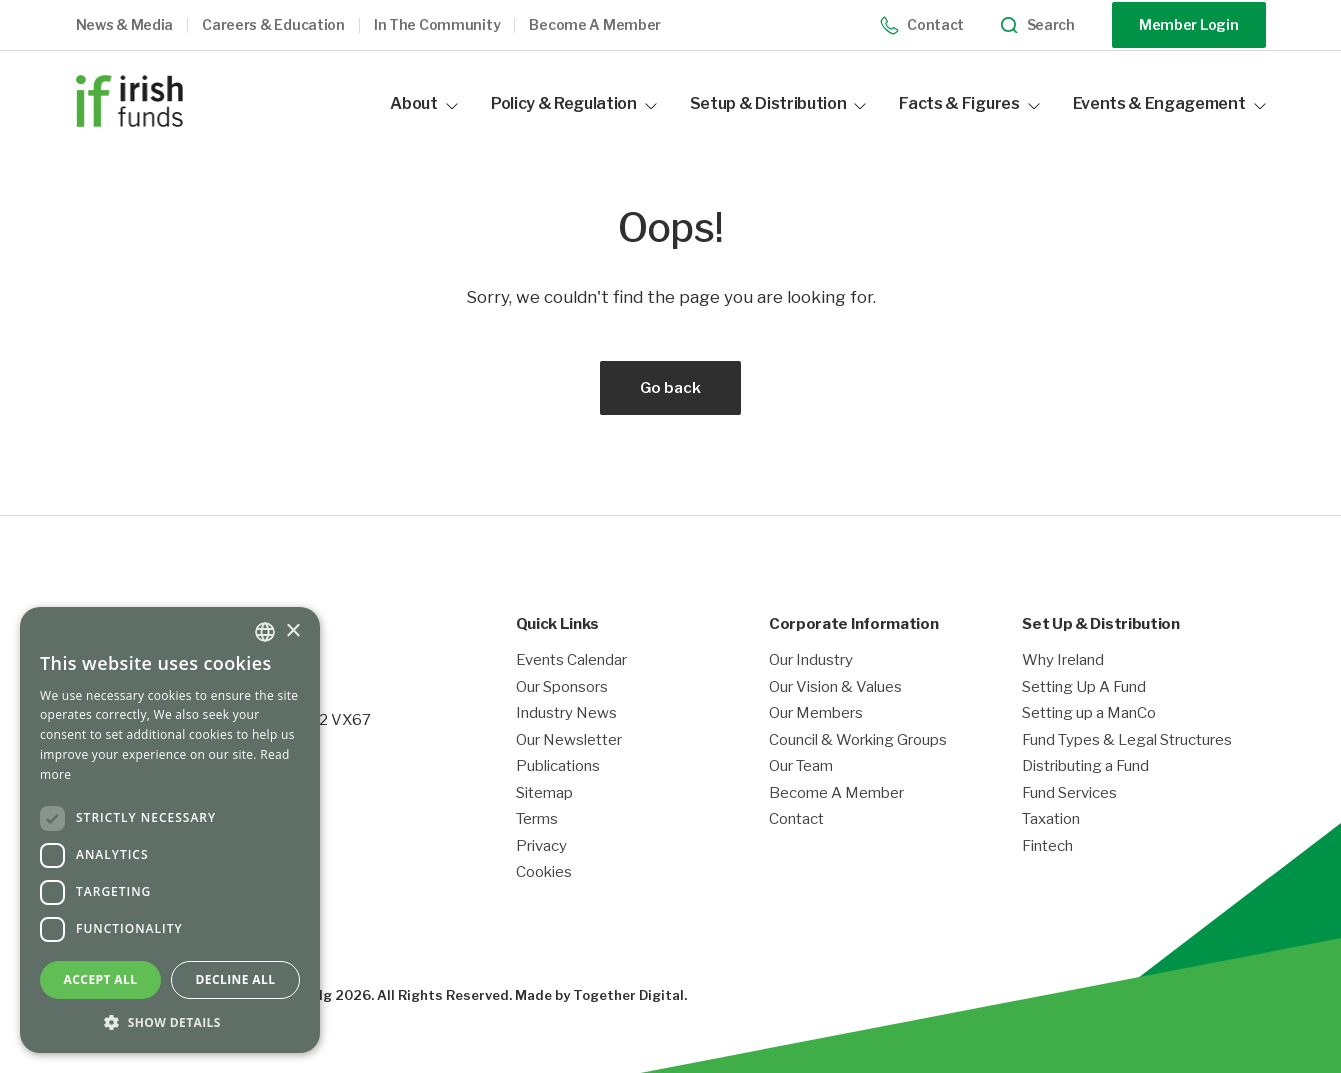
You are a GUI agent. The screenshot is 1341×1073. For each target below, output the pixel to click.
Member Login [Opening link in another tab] (1189, 24)
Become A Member (836, 793)
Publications (558, 766)
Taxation (1051, 819)
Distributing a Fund (1085, 766)
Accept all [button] (101, 979)
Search (1038, 25)
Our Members (816, 713)
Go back (670, 388)
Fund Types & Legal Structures (1127, 740)
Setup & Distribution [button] (778, 103)
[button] (139, 25)
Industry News (566, 713)
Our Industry (811, 660)
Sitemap (544, 793)
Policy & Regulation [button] (574, 103)
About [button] (423, 103)
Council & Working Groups (858, 740)
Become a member (595, 25)
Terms (537, 819)
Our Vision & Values (835, 687)
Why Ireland (1063, 660)
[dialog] (170, 830)
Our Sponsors (562, 687)
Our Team (801, 766)
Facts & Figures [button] (969, 103)
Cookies (544, 872)
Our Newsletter (569, 740)
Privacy (541, 846)
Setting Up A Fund (1084, 687)
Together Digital (628, 995)
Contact (922, 25)
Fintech (1047, 846)
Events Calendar (571, 660)
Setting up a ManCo (1089, 713)
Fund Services (1069, 793)
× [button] (292, 631)
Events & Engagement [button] (1169, 103)
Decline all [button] (236, 979)
